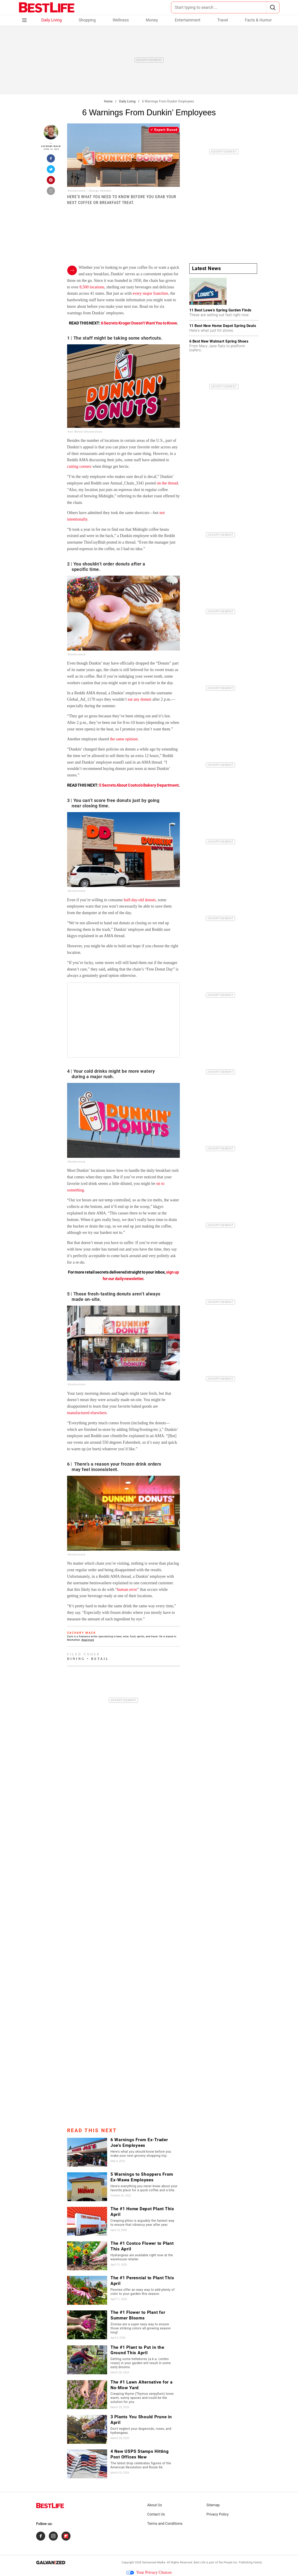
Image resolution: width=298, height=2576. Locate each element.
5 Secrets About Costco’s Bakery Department (139, 785)
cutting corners (79, 466)
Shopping (87, 20)
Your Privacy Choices (149, 2572)
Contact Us (156, 2514)
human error (127, 1589)
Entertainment (187, 20)
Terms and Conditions (165, 2523)
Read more (88, 1639)
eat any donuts (139, 699)
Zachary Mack (51, 146)
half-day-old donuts (140, 900)
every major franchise (150, 293)
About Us (154, 2505)
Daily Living (51, 20)
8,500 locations (92, 287)
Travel (222, 20)
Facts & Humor (258, 20)
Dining (76, 1659)
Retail (100, 1659)
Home (108, 101)
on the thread (167, 483)
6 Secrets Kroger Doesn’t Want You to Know (139, 323)
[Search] (272, 7)
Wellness (121, 20)
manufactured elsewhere (87, 1413)
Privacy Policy (217, 2514)
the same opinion (124, 739)
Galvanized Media (153, 2562)
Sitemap (213, 2505)
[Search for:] (218, 7)
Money (152, 20)
